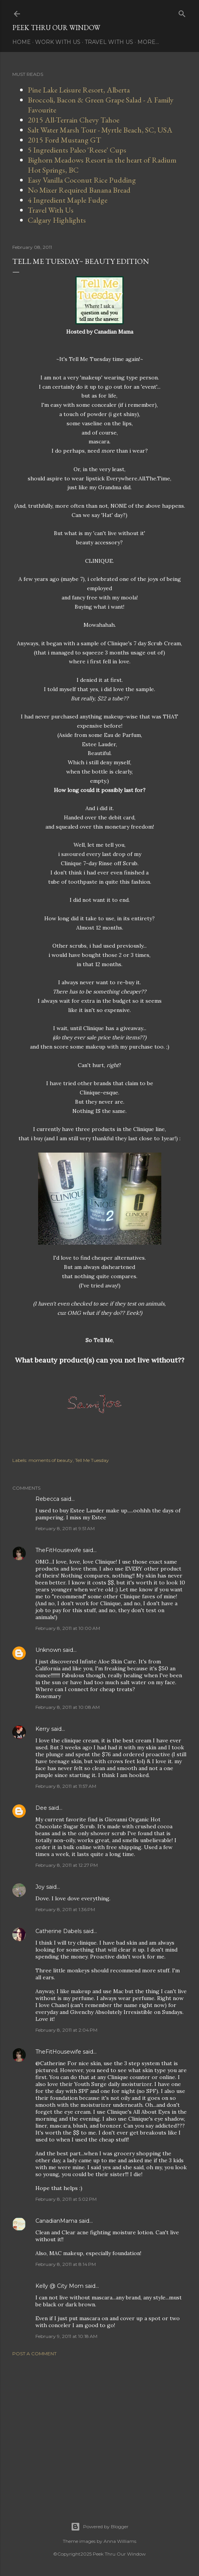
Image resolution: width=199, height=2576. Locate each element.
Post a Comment (34, 2353)
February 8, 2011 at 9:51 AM (65, 1528)
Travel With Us (109, 42)
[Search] (182, 12)
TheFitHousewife (58, 1550)
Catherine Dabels (58, 1931)
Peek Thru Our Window (56, 27)
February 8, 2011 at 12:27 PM (66, 1865)
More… (148, 42)
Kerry (42, 1728)
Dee (41, 1807)
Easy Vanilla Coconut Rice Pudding (82, 180)
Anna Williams (120, 2541)
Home (21, 42)
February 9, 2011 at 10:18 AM (66, 2336)
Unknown (48, 1649)
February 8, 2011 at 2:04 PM (66, 2030)
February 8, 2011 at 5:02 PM (66, 2199)
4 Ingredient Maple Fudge (67, 200)
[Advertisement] (99, 2430)
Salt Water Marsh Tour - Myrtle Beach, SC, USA (100, 130)
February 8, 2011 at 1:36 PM (65, 1909)
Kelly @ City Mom (59, 2285)
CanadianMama (56, 2220)
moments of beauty (50, 1460)
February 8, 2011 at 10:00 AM (67, 1628)
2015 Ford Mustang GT (64, 140)
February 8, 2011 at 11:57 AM (65, 1786)
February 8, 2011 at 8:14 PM (65, 2264)
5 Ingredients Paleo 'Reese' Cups (77, 150)
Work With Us (57, 42)
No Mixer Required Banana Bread (79, 190)
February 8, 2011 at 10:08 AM (67, 1707)
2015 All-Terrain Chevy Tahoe (73, 120)
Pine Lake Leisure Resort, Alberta (79, 90)
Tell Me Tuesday (92, 1460)
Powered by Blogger (100, 2526)
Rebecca (47, 1498)
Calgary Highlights (57, 220)
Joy (40, 1886)
